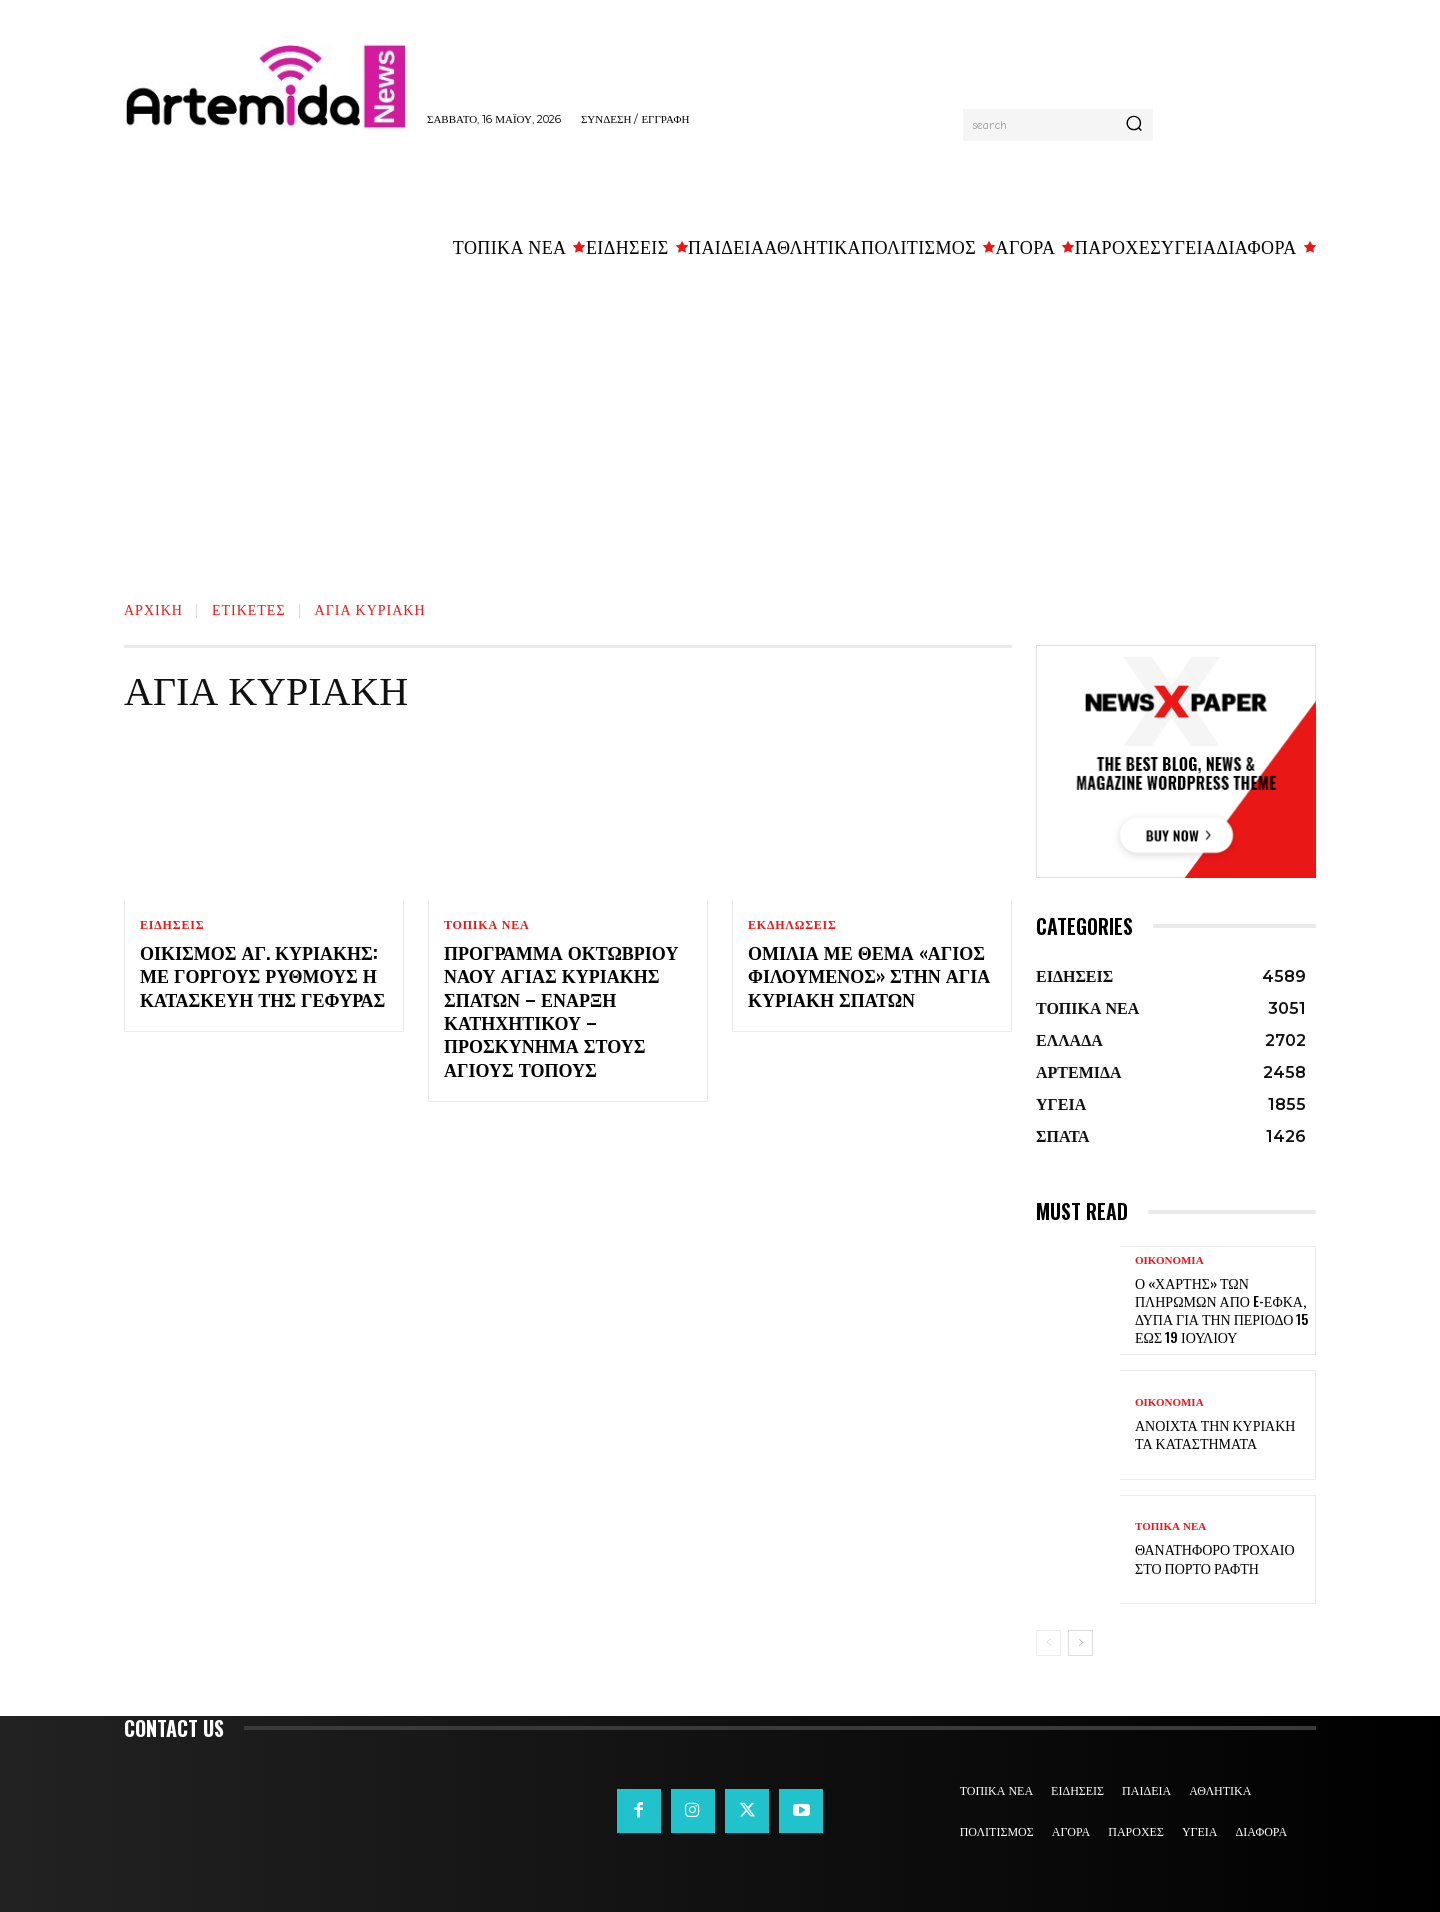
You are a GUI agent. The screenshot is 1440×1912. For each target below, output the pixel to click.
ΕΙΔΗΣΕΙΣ (172, 925)
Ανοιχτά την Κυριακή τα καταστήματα (1215, 1433)
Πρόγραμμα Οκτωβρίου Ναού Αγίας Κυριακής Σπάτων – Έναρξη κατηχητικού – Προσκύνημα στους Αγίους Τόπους (561, 1010)
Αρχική (153, 608)
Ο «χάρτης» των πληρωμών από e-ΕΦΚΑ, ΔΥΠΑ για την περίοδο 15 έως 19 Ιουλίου (1221, 1310)
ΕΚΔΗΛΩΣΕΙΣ (792, 925)
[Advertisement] (720, 421)
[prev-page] (1048, 1643)
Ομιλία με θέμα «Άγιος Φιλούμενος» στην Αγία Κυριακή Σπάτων (869, 975)
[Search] (1134, 125)
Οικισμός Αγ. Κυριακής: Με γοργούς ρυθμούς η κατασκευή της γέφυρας (262, 975)
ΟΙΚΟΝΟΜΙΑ (1169, 1260)
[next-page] (1080, 1643)
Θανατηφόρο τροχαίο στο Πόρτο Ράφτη (1215, 1557)
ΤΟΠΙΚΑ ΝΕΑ (486, 925)
